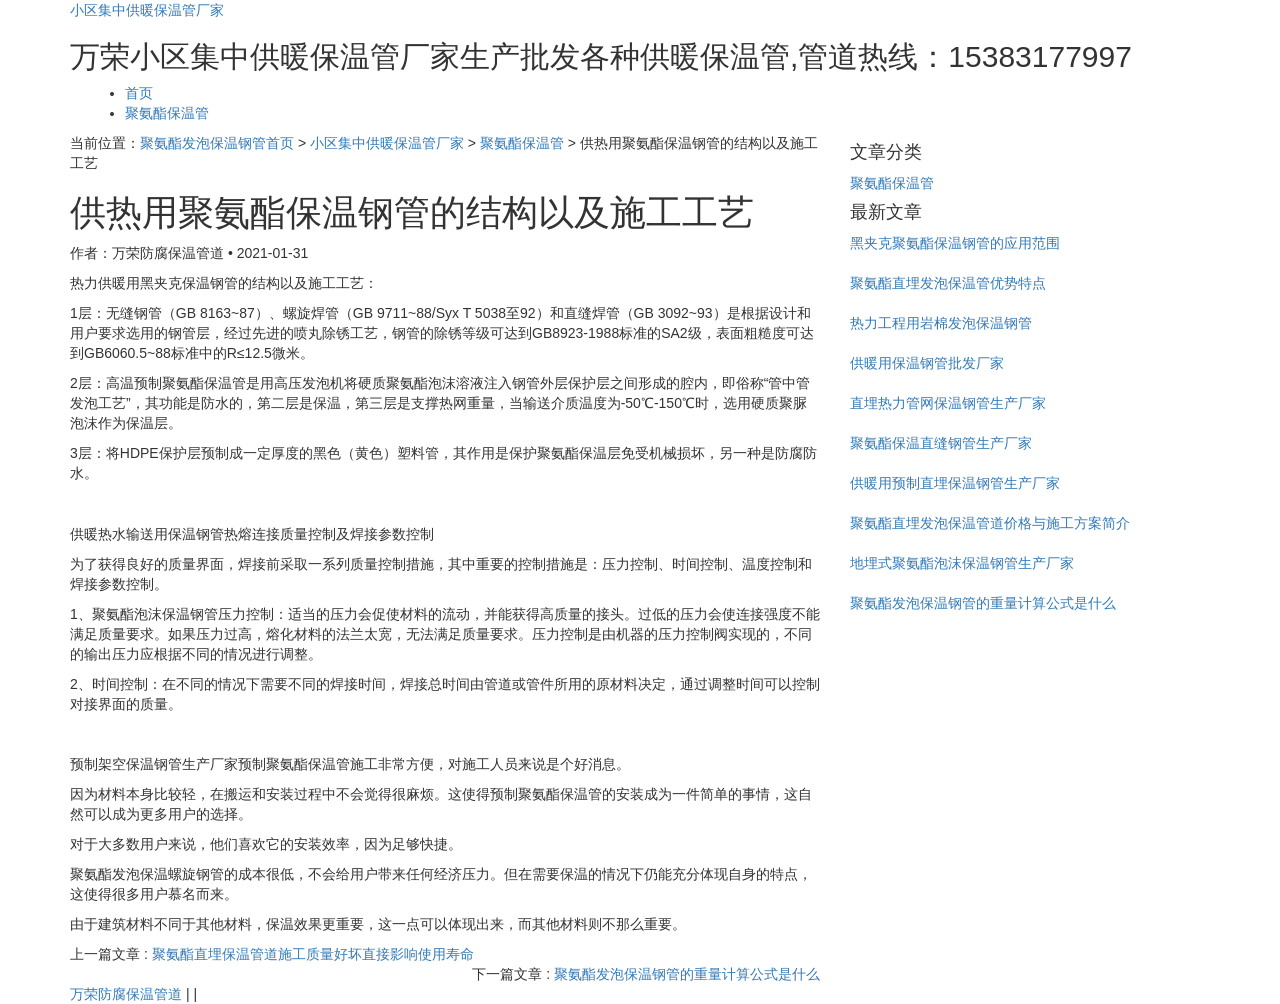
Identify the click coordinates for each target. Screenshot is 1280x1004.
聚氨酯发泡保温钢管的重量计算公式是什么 (687, 974)
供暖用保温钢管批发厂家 (927, 363)
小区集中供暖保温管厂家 (147, 10)
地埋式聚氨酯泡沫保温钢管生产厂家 (962, 563)
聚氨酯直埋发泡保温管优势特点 (948, 283)
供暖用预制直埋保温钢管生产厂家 (955, 483)
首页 (139, 93)
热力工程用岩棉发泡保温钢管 (941, 323)
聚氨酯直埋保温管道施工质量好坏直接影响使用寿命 (313, 954)
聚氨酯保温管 (167, 113)
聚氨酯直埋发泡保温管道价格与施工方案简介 (990, 523)
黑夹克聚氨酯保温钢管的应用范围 (955, 243)
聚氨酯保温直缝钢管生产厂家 (941, 443)
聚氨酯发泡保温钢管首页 (217, 143)
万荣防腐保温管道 (126, 994)
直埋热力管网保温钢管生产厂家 (948, 403)
